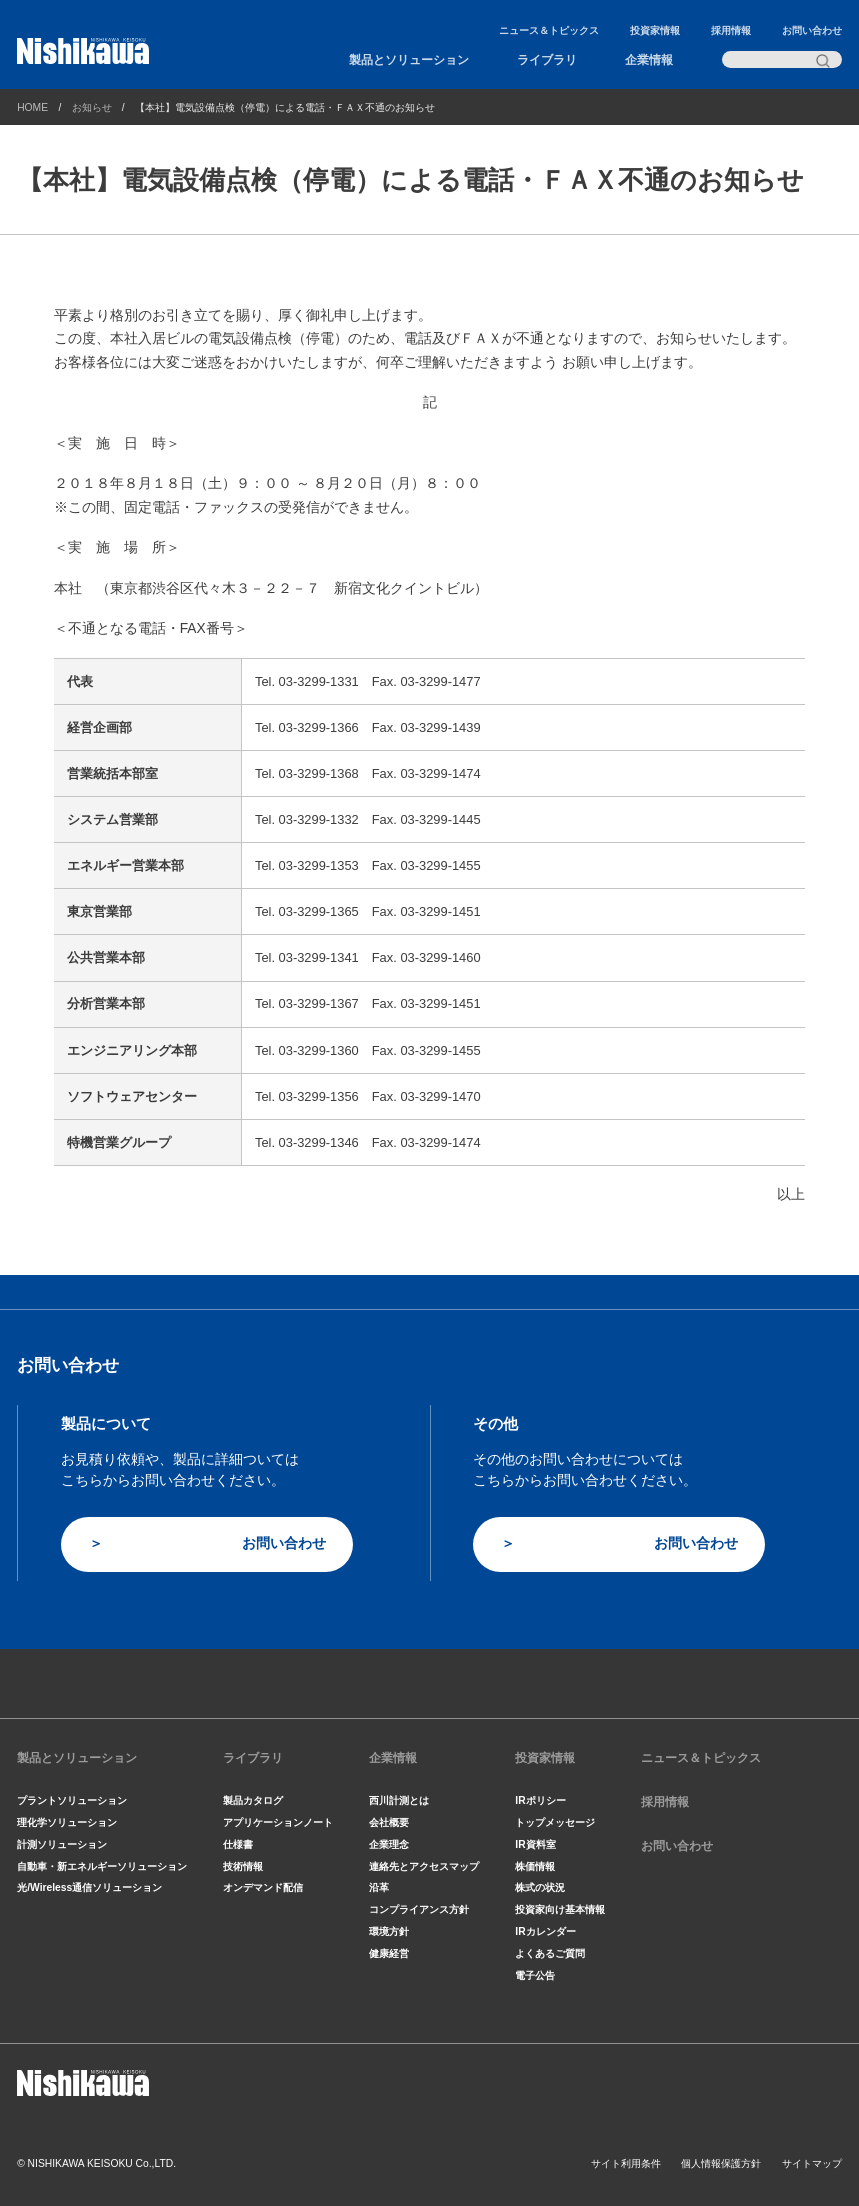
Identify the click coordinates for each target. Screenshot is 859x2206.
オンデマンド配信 (263, 1887)
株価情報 (535, 1866)
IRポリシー (540, 1800)
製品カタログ (253, 1800)
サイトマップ (812, 2163)
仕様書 (238, 1844)
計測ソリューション (62, 1844)
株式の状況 (540, 1887)
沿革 (379, 1887)
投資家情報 (655, 30)
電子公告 (535, 1975)
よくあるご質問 (550, 1953)
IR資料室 (535, 1844)
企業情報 (649, 60)
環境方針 (389, 1931)
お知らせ (92, 107)
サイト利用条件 (626, 2163)
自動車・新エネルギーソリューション (102, 1866)
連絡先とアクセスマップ (424, 1866)
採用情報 (731, 30)
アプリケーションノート (278, 1822)
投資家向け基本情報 (560, 1909)
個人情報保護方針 (721, 2163)
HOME (32, 107)
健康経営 (389, 1953)
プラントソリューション (72, 1800)
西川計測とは (399, 1800)
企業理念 (389, 1844)
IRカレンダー (545, 1931)
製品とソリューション (409, 60)
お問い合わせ (812, 30)
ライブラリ (547, 60)
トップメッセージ (555, 1822)
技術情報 (243, 1866)
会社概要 (389, 1822)
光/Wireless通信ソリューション (89, 1887)
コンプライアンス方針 (419, 1909)
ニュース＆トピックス (549, 30)
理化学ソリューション (67, 1822)
